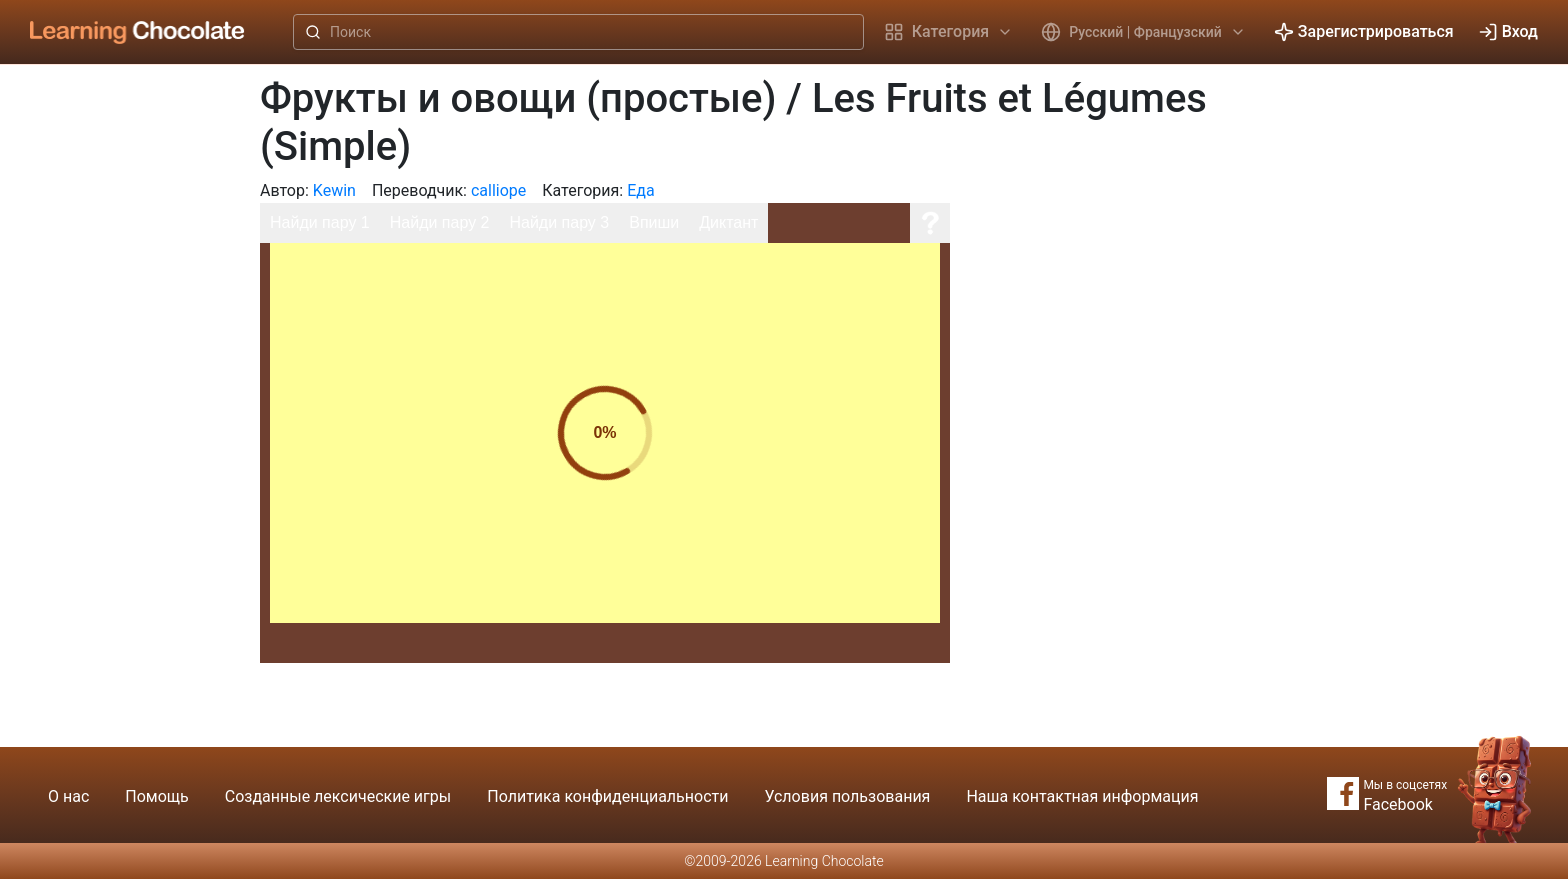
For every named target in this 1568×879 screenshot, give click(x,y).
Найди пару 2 (440, 222)
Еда (640, 190)
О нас (68, 796)
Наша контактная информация (1082, 796)
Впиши (654, 222)
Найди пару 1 (320, 222)
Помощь (156, 796)
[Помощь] (930, 223)
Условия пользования (847, 796)
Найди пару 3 (559, 222)
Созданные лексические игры (338, 796)
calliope (498, 190)
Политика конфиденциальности (607, 796)
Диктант (728, 222)
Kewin (334, 190)
